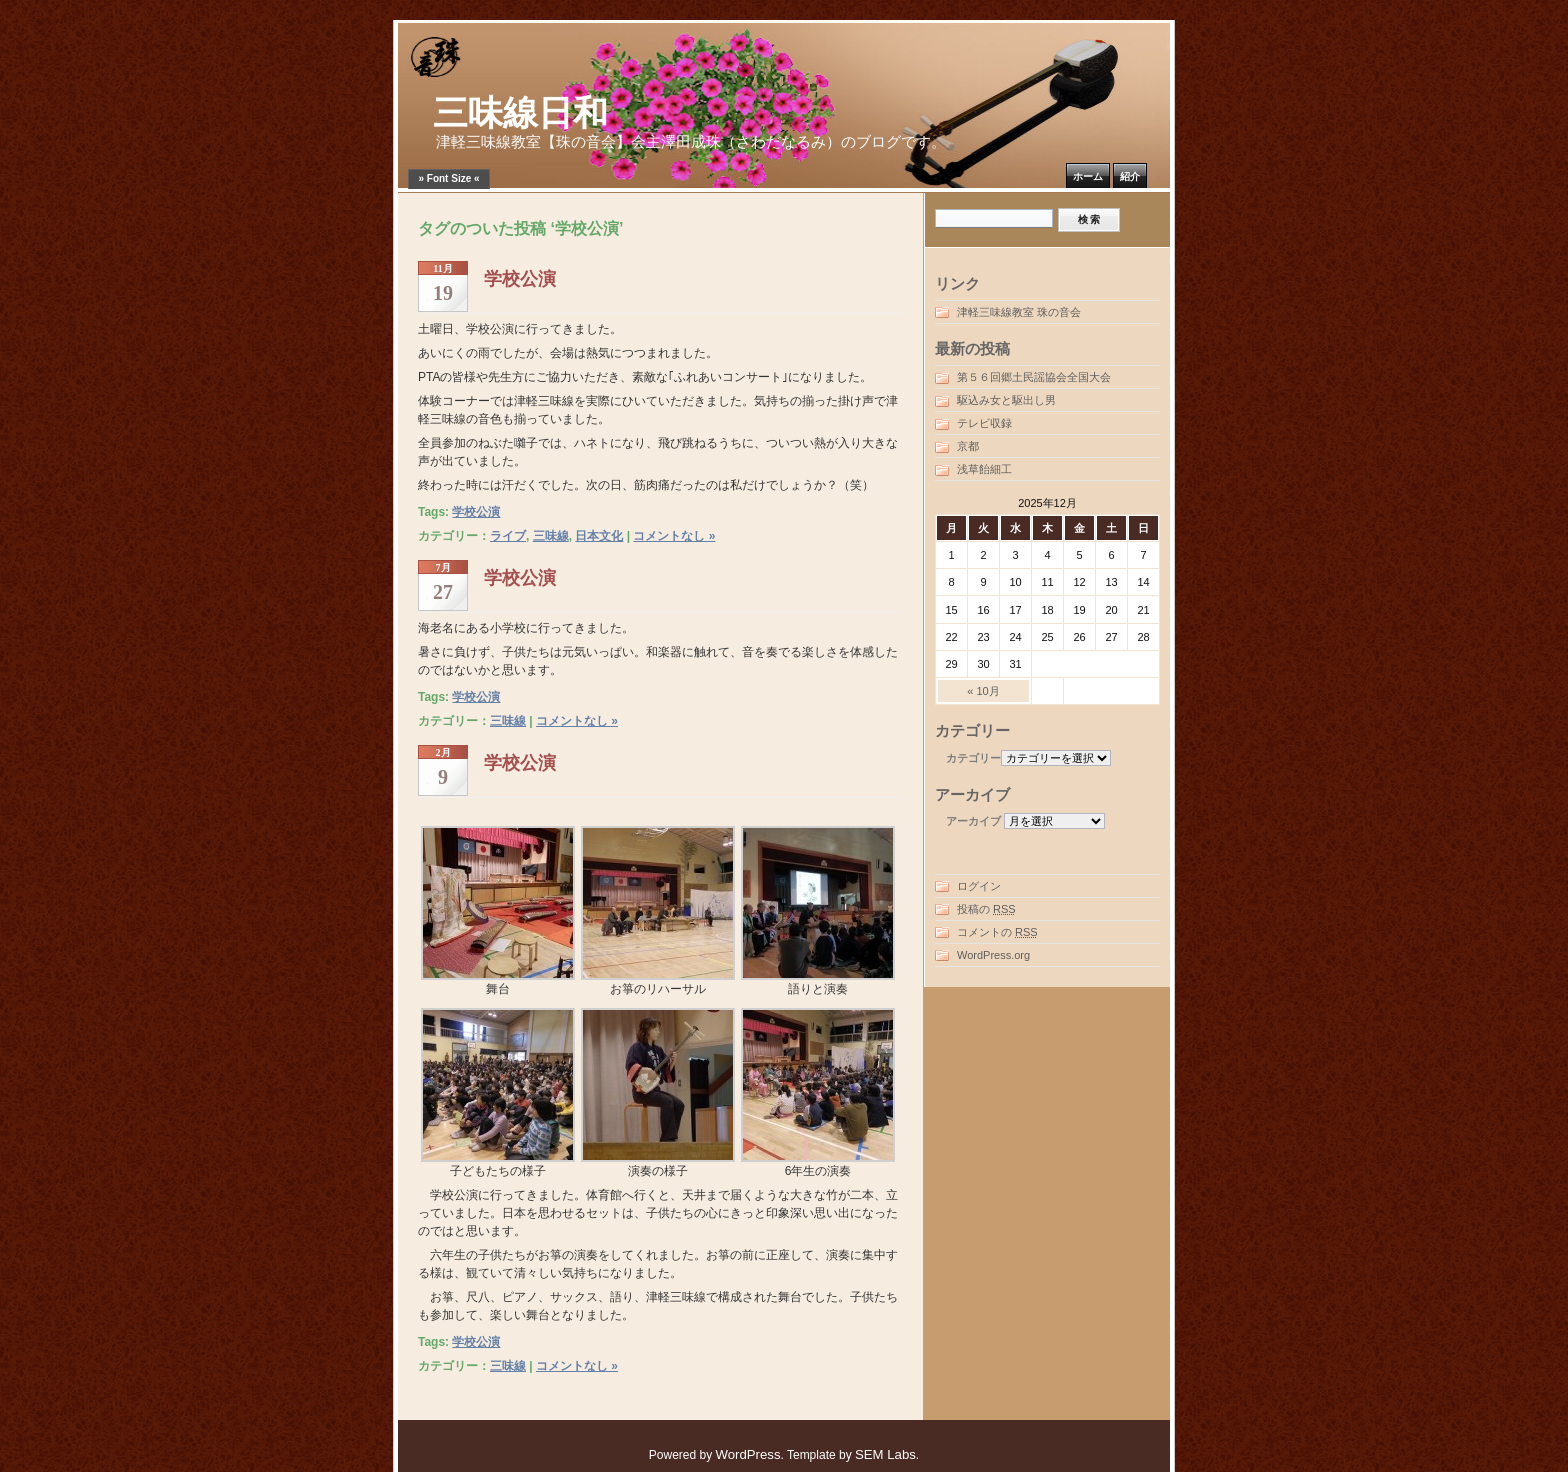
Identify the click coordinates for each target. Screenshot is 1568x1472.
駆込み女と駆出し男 (1006, 400)
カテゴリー (973, 758)
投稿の (986, 909)
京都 (968, 446)
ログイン (979, 886)
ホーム (1088, 176)
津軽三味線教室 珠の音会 (1019, 312)
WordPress (748, 1454)
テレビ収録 (984, 423)
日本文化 (599, 536)
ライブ (508, 536)
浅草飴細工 (984, 469)
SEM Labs (885, 1454)
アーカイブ (973, 821)
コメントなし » (674, 536)
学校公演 (520, 279)
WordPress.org (993, 955)
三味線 (551, 536)
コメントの (997, 932)
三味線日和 (520, 113)
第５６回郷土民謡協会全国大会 (1034, 377)
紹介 (1130, 176)
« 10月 (983, 691)
